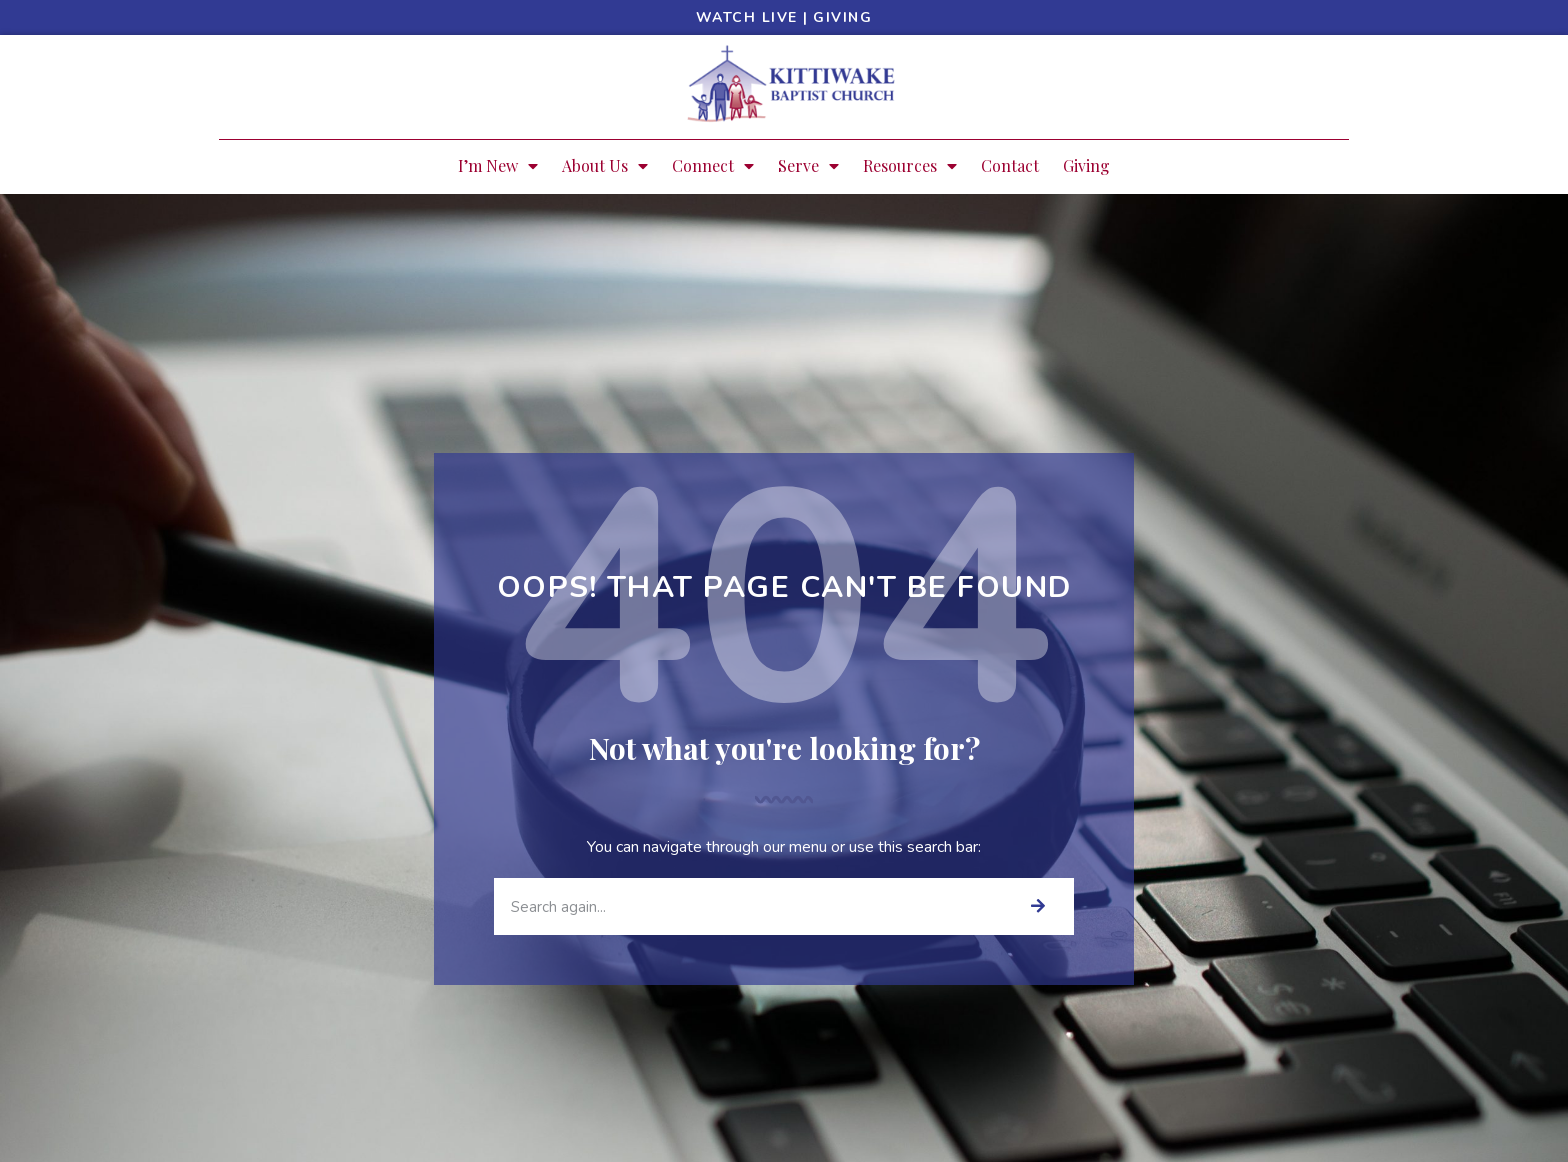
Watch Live (747, 17)
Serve (808, 166)
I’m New (498, 166)
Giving (842, 17)
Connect (713, 166)
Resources (910, 166)
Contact (1010, 165)
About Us (605, 166)
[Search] (1037, 906)
